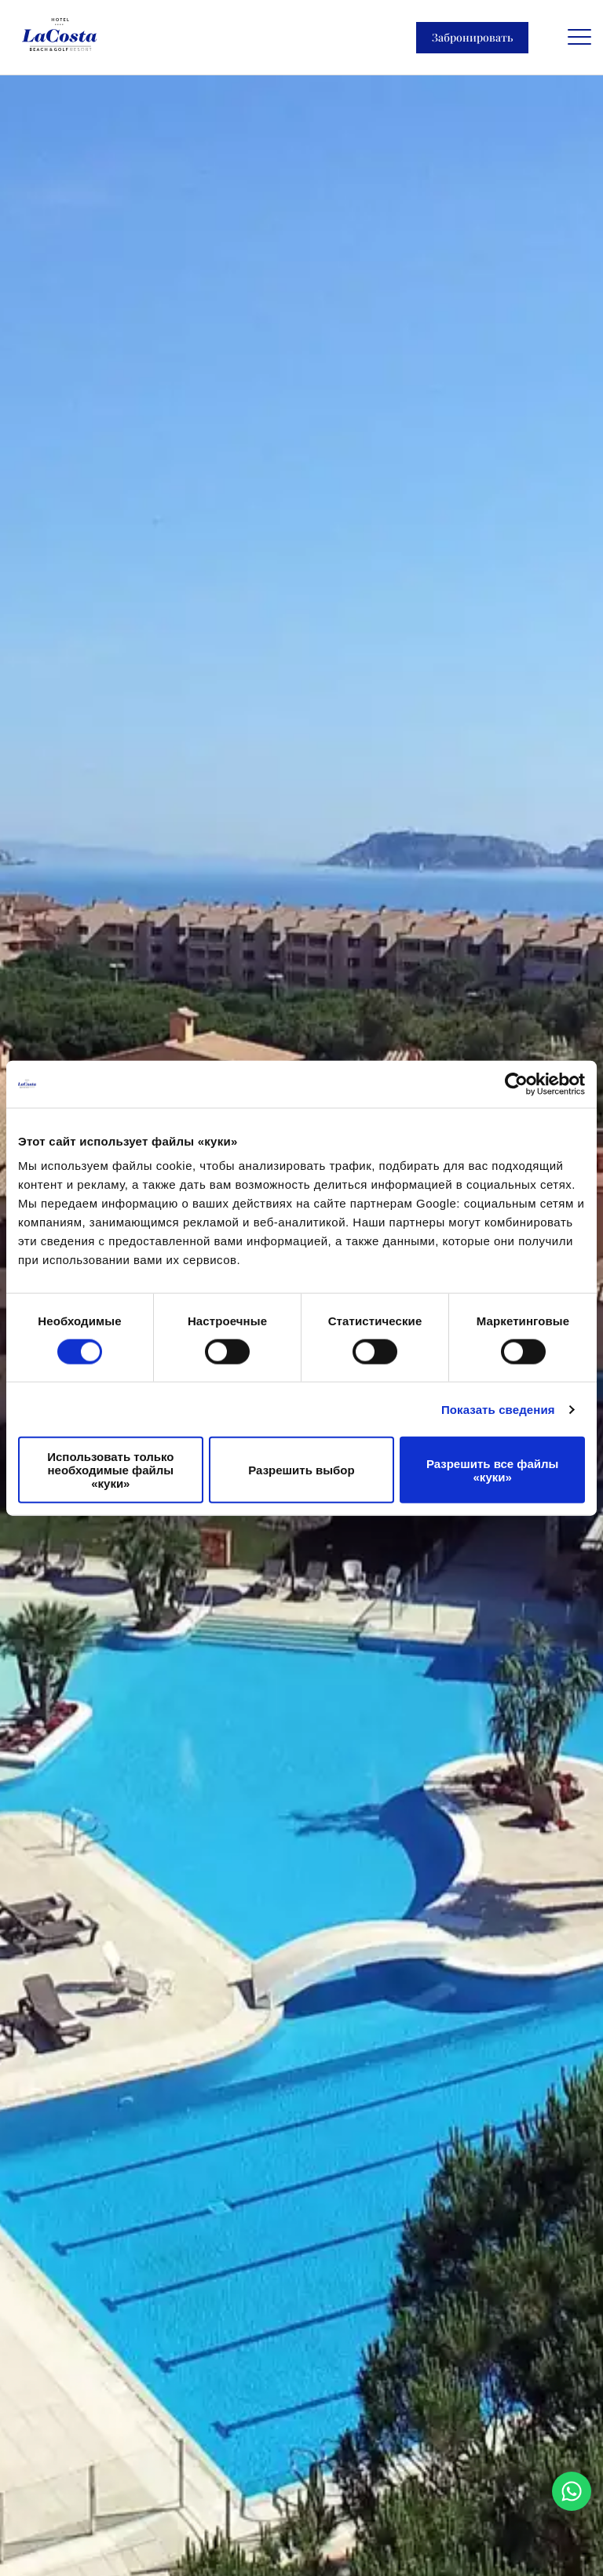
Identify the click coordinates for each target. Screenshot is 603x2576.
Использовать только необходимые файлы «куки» (110, 1470)
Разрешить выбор (301, 1470)
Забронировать (472, 37)
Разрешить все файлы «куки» (492, 1469)
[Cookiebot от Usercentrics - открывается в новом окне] (516, 1083)
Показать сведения (498, 1409)
